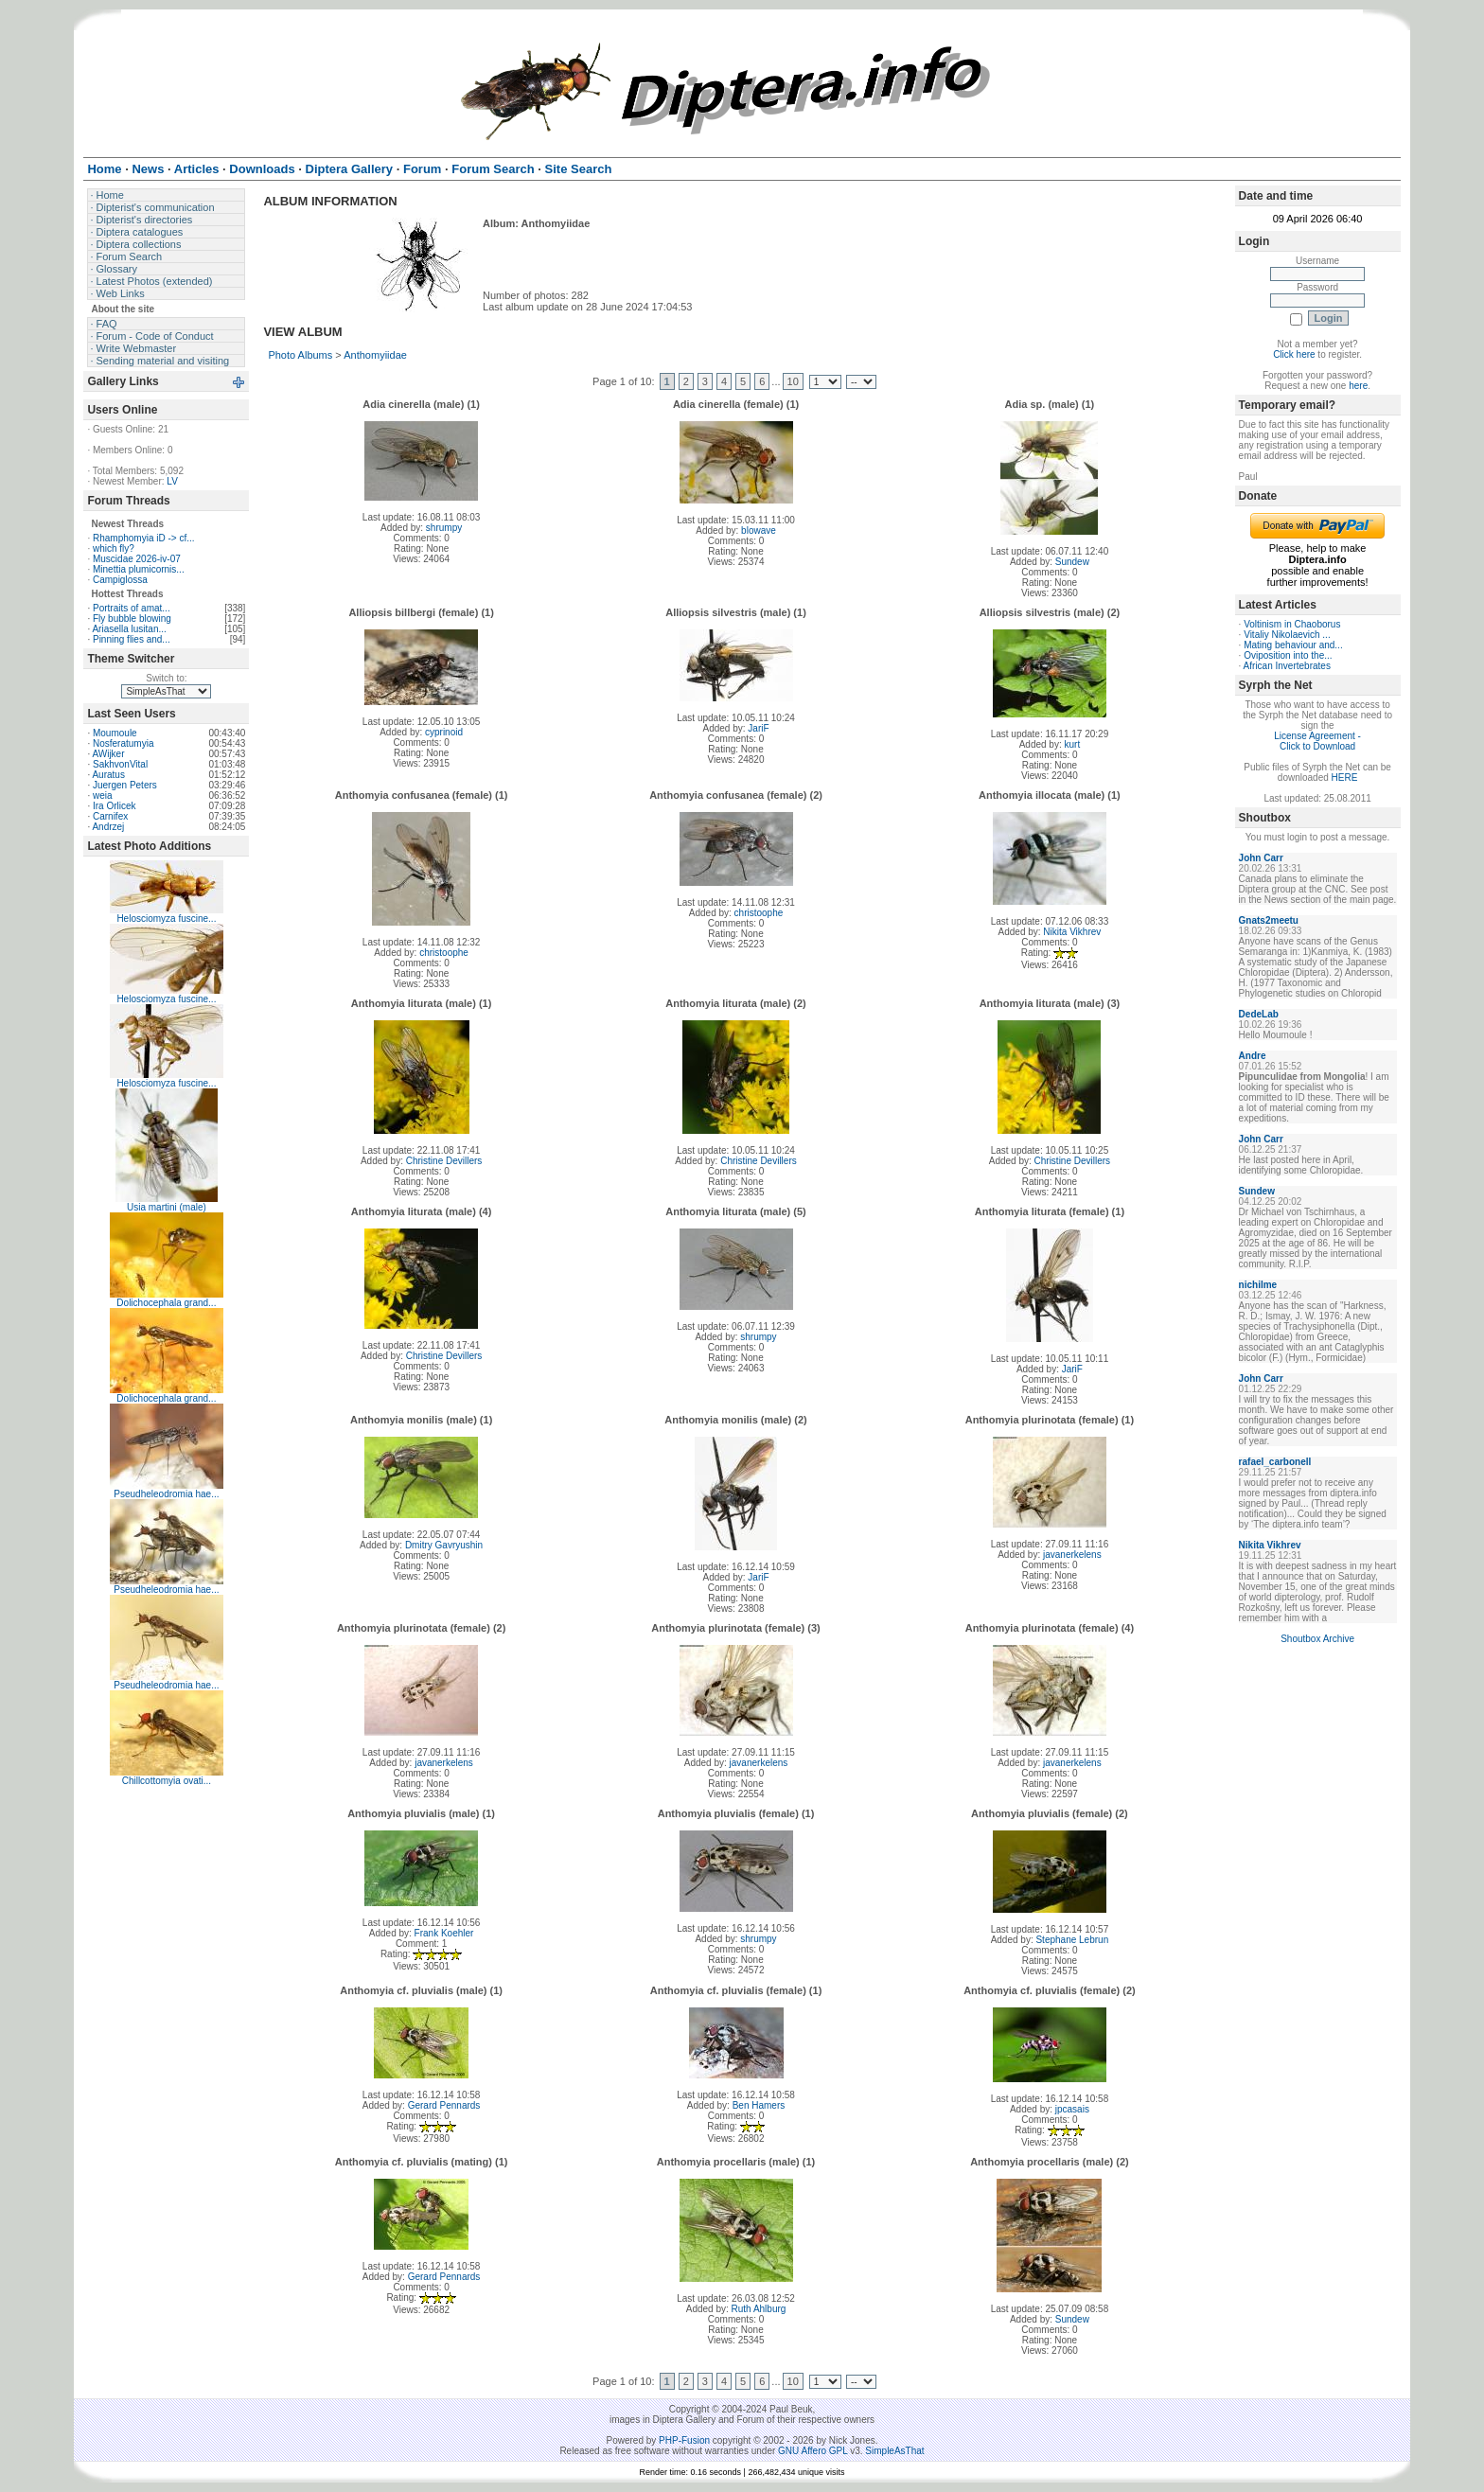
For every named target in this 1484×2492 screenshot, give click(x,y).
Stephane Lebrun (1071, 1940)
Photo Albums (300, 355)
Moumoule (115, 733)
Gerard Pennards (444, 2105)
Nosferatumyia (123, 743)
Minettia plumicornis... (139, 569)
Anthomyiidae (375, 355)
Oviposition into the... (1288, 655)
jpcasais (1072, 2109)
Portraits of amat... (131, 608)
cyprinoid (444, 732)
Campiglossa (120, 579)
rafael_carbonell (1275, 1462)
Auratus (108, 774)
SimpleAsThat (894, 2451)
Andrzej (108, 827)
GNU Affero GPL (812, 2451)
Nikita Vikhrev (1072, 932)
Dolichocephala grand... (166, 1303)
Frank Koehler (444, 1933)
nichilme (1258, 1285)
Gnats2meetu (1268, 920)
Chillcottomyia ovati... (166, 1781)
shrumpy (444, 527)
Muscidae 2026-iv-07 (137, 559)
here (1358, 385)
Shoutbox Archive (1317, 1639)
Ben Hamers (759, 2105)
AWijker (108, 754)
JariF (758, 728)
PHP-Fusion (684, 2440)
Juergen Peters (125, 785)
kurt (1072, 744)
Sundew (1072, 562)
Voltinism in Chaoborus (1292, 624)
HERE (1345, 777)
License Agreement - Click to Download (1317, 741)
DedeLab (1259, 1014)
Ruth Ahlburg (759, 2309)
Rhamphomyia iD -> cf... (144, 538)
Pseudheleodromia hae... (166, 1494)
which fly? (113, 548)
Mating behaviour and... (1293, 645)
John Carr (1261, 858)
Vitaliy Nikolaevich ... (1287, 634)
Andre (1252, 1056)
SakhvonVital (120, 764)
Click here (1294, 354)
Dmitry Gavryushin (444, 1545)
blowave (758, 530)
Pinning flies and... (131, 639)
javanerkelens (1072, 1554)
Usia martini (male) (166, 1207)
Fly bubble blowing (132, 618)
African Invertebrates (1287, 666)
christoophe (443, 952)
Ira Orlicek (114, 806)
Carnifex (110, 816)
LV (172, 481)
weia (103, 795)
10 (793, 381)
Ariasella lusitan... (129, 629)
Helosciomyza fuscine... (166, 918)
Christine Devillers (444, 1161)
